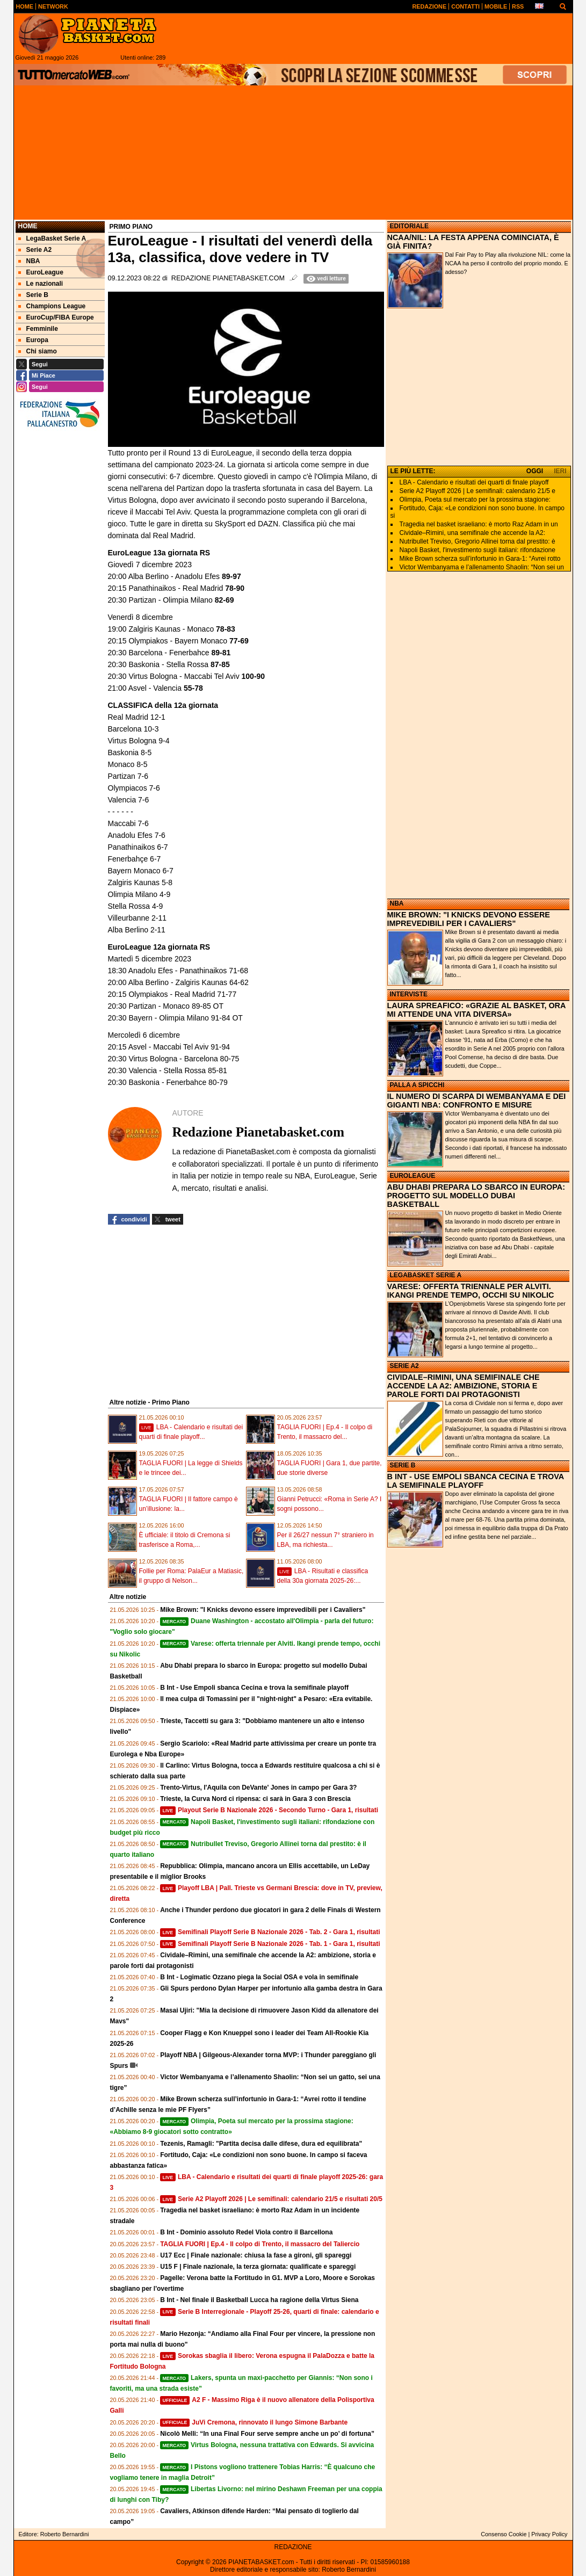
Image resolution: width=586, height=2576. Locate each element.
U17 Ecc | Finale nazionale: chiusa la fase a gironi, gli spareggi (255, 2255)
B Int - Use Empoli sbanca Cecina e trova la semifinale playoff (254, 1687)
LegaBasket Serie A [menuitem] (52, 238)
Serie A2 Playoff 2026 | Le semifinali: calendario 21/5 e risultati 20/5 (271, 2199)
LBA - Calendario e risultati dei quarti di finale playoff (474, 482)
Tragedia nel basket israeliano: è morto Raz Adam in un (479, 524)
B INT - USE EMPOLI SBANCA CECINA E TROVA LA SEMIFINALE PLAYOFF (475, 1480)
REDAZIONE (293, 2547)
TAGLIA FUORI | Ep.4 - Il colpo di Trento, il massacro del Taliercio (259, 2244)
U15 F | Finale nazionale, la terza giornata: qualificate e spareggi (258, 2266)
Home (28, 226)
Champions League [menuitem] (52, 306)
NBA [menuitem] (29, 261)
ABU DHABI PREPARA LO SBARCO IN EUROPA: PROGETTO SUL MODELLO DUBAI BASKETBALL (476, 1196)
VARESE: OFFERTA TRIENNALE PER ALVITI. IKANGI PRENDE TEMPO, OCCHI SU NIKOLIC (470, 1290)
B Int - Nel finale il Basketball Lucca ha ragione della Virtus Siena (259, 2300)
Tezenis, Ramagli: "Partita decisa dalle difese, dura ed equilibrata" (261, 2143)
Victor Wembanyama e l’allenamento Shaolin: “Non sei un (482, 567)
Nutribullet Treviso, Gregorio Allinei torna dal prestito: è (477, 541)
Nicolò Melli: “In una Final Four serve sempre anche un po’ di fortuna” (267, 2433)
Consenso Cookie (503, 2534)
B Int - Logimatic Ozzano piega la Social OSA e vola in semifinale (259, 1977)
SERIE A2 (404, 1366)
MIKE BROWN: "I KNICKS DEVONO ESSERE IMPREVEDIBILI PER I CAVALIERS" (468, 919)
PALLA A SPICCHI (417, 1085)
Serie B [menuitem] (33, 295)
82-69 (224, 600)
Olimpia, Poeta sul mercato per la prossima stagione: (475, 499)
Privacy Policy (549, 2534)
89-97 (231, 576)
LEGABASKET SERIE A (426, 1275)
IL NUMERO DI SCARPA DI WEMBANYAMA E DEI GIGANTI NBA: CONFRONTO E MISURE (476, 1100)
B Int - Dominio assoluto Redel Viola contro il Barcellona (246, 2232)
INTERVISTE (409, 994)
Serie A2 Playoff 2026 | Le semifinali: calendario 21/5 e (477, 491)
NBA (397, 903)
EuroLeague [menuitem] (40, 272)
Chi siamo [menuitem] (37, 351)
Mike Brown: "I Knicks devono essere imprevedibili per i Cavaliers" (262, 1609)
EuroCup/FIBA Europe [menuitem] (56, 317)
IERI (560, 471)
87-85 (220, 664)
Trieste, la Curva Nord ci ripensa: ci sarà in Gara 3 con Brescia (255, 1799)
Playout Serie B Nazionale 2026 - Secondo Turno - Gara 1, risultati (269, 1810)
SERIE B (403, 1465)
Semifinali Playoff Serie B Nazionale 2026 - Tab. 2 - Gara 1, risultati (270, 1932)
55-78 (193, 688)
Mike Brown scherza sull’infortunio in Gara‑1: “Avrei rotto (480, 558)
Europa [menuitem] (33, 340)
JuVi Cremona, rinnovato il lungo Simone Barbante (254, 2422)
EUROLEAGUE (413, 1176)
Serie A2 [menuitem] (35, 250)
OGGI (534, 471)
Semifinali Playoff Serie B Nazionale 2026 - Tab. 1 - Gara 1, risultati (270, 1944)
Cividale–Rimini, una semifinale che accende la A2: (472, 533)
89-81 (221, 652)
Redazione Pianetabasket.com (228, 278)
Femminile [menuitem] (38, 328)
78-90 (234, 588)
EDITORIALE (409, 226)
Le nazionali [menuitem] (40, 283)
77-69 (238, 640)
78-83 (225, 629)
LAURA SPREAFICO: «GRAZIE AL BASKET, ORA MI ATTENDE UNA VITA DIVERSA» (476, 1009)
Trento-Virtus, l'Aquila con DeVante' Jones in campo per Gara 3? (258, 1787)
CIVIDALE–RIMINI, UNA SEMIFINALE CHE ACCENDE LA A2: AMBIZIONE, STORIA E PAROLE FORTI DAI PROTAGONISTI (463, 1386)
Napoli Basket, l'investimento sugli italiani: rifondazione (477, 550)
